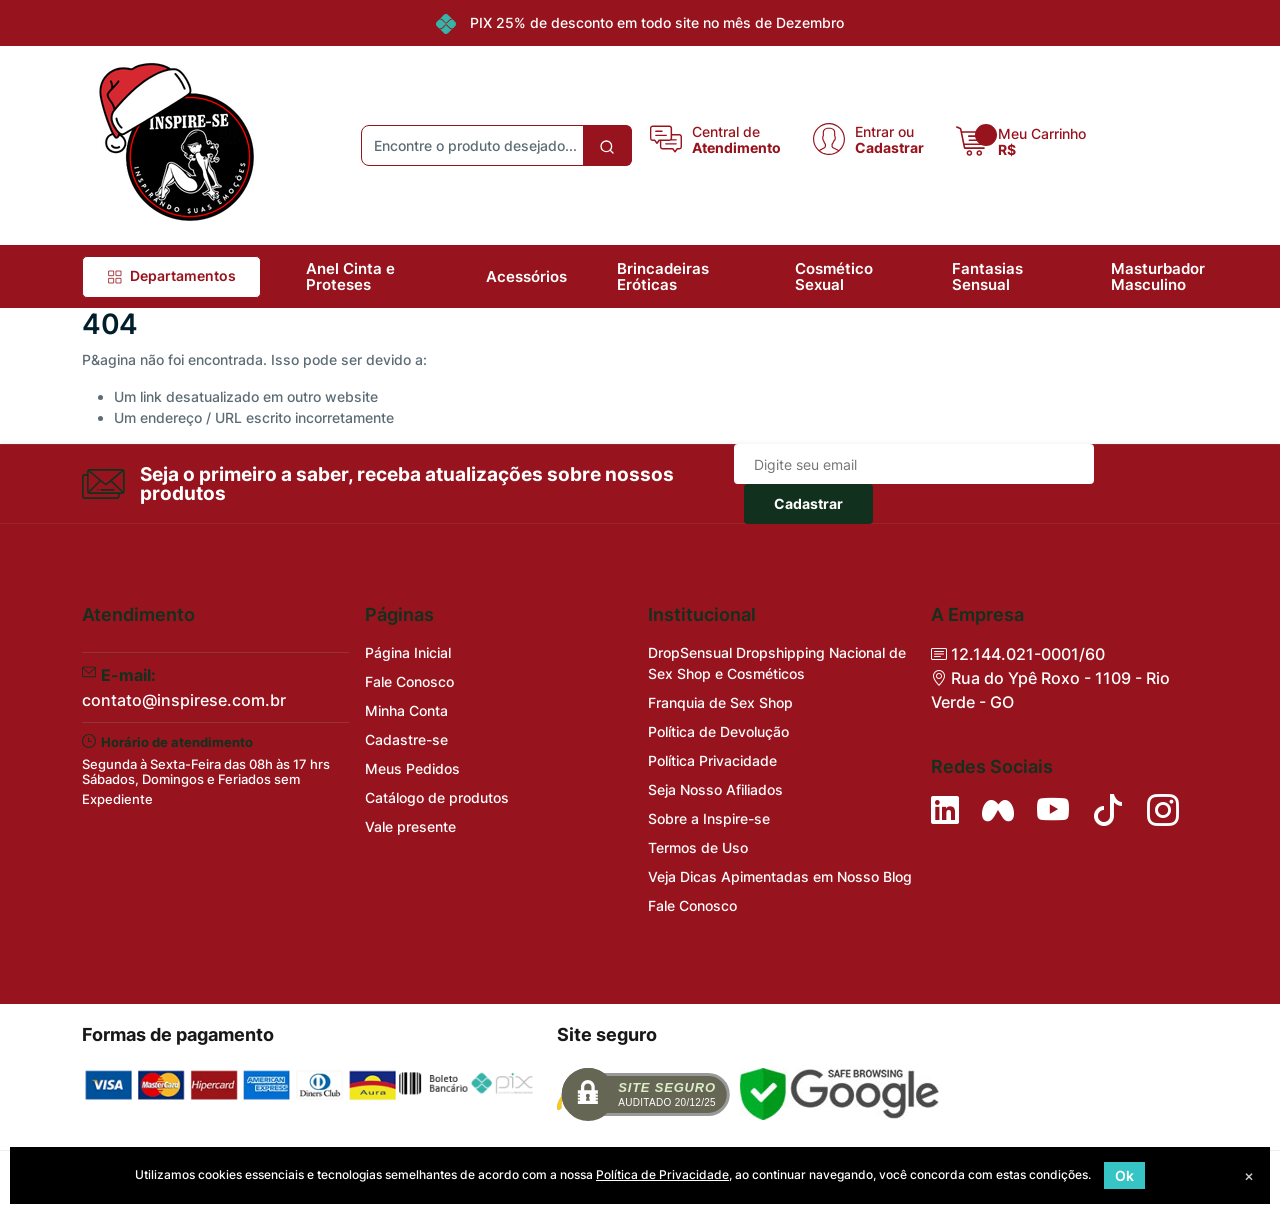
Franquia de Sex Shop (720, 702)
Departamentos (171, 275)
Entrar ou (884, 131)
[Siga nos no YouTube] (1053, 810)
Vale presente (410, 826)
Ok (1124, 1175)
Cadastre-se (406, 739)
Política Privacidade (712, 760)
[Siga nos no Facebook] (998, 810)
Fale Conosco (409, 681)
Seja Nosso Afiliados (715, 789)
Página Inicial (408, 652)
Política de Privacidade (662, 1174)
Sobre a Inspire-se (709, 818)
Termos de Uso (698, 847)
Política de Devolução (718, 731)
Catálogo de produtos (437, 797)
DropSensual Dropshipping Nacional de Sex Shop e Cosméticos (777, 663)
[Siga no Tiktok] (1108, 810)
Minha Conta (406, 710)
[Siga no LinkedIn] (945, 810)
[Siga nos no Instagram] (1163, 810)
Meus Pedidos (412, 768)
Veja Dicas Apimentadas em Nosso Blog (780, 876)
